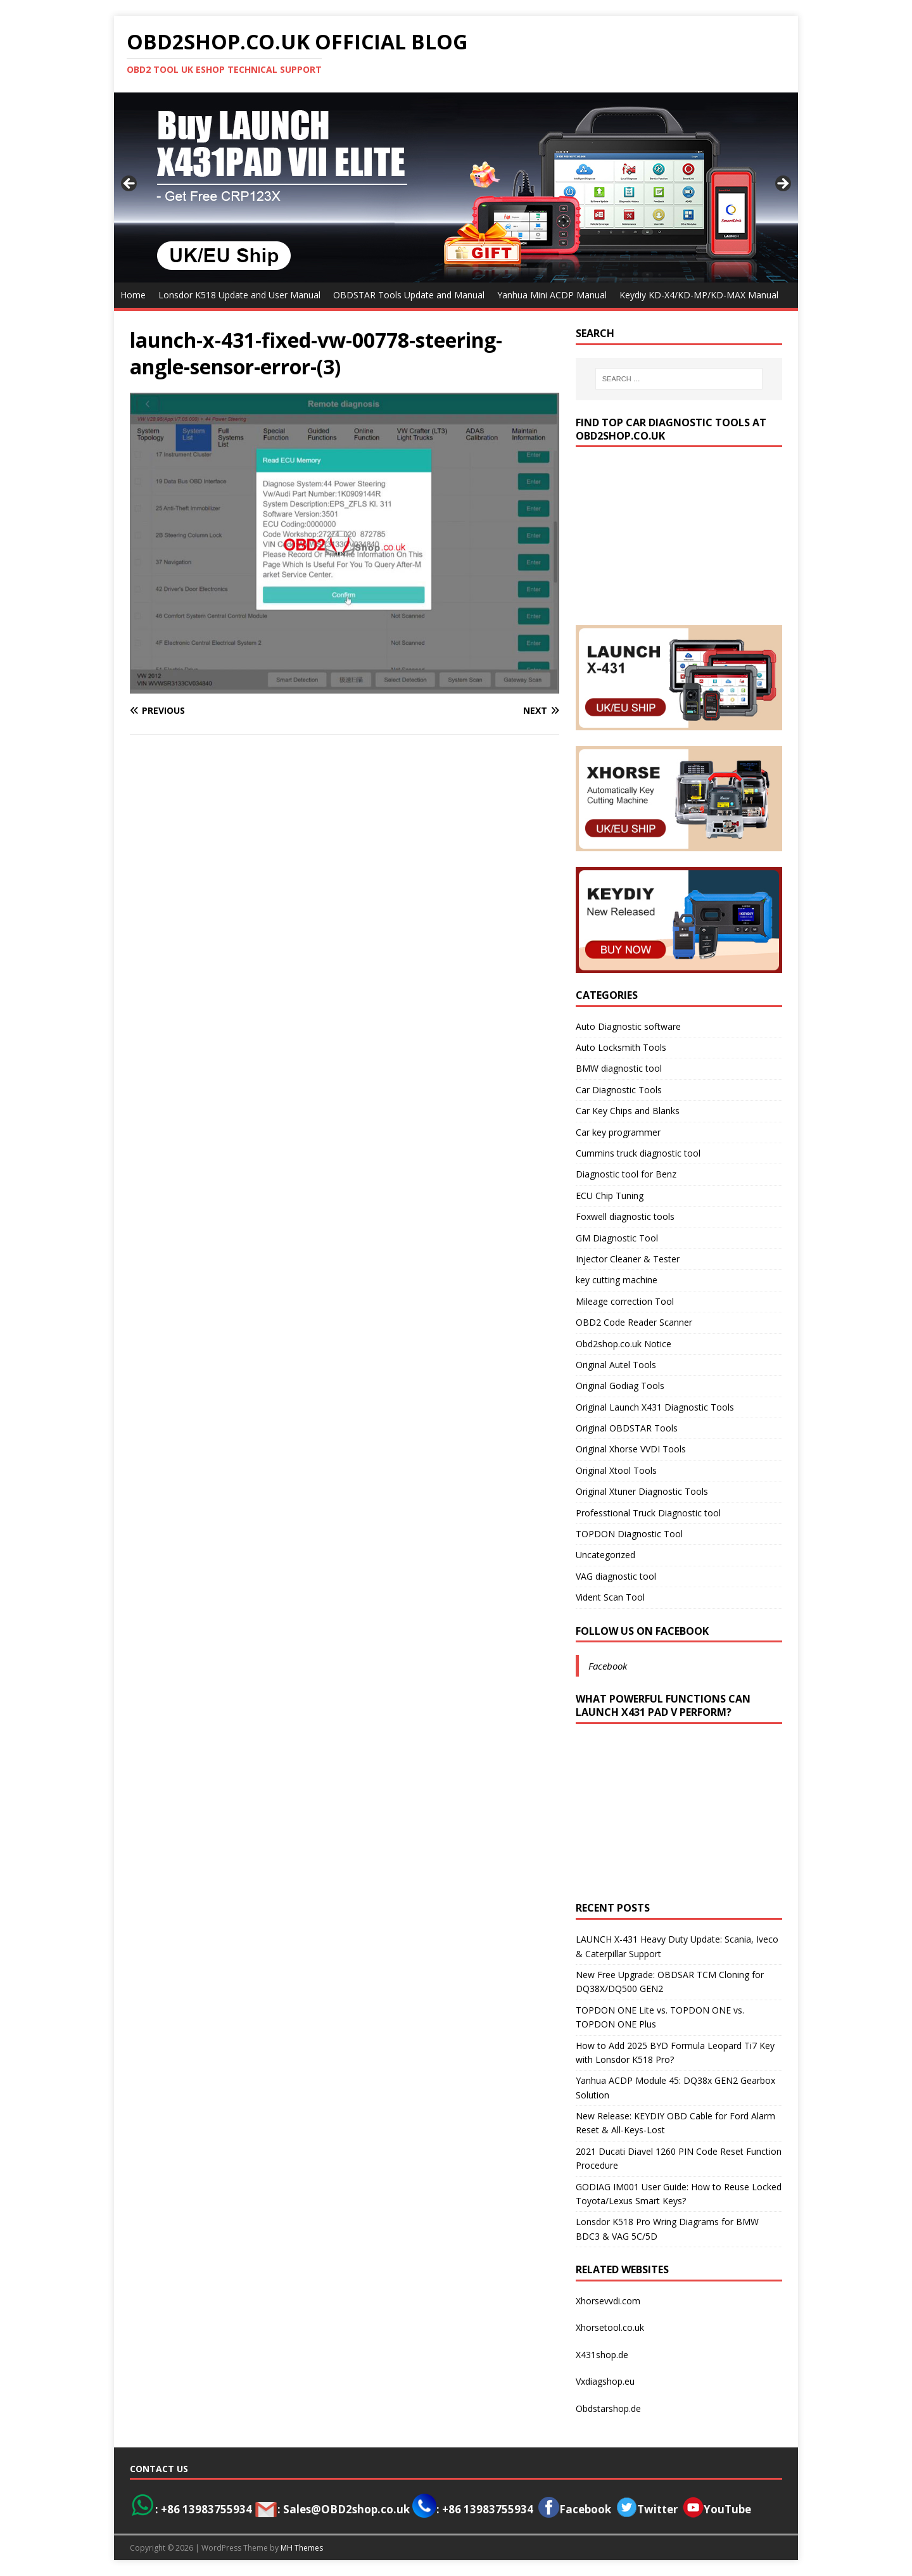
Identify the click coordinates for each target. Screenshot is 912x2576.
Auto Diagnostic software (628, 1026)
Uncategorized (605, 1555)
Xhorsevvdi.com (608, 2301)
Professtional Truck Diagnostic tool (648, 1513)
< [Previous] (129, 184)
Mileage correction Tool (625, 1301)
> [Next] (782, 184)
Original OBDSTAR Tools (627, 1428)
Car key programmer (618, 1132)
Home (133, 295)
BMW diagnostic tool (619, 1068)
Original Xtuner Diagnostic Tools (642, 1491)
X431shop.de (602, 2355)
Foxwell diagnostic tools (625, 1216)
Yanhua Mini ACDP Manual (552, 295)
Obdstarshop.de (608, 2408)
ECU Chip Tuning (609, 1196)
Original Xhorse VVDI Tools (631, 1449)
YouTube (717, 2509)
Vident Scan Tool (610, 1597)
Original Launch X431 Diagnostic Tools (655, 1407)
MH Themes (302, 2547)
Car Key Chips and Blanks (628, 1111)
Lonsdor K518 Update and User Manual (239, 295)
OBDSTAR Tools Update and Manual (408, 295)
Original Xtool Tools (616, 1470)
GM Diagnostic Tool (617, 1238)
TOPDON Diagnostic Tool (629, 1534)
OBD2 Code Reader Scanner (634, 1322)
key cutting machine (616, 1280)
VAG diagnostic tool (616, 1576)
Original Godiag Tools (620, 1386)
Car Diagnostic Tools (619, 1090)
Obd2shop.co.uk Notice (623, 1344)
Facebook (607, 1665)
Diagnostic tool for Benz (626, 1174)
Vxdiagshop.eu (605, 2381)
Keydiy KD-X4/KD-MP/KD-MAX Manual (698, 295)
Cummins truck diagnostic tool (638, 1153)
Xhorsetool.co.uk (610, 2327)
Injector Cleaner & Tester (628, 1259)
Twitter (657, 2509)
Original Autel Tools (616, 1365)
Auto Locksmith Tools (621, 1047)
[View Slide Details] (456, 187)
